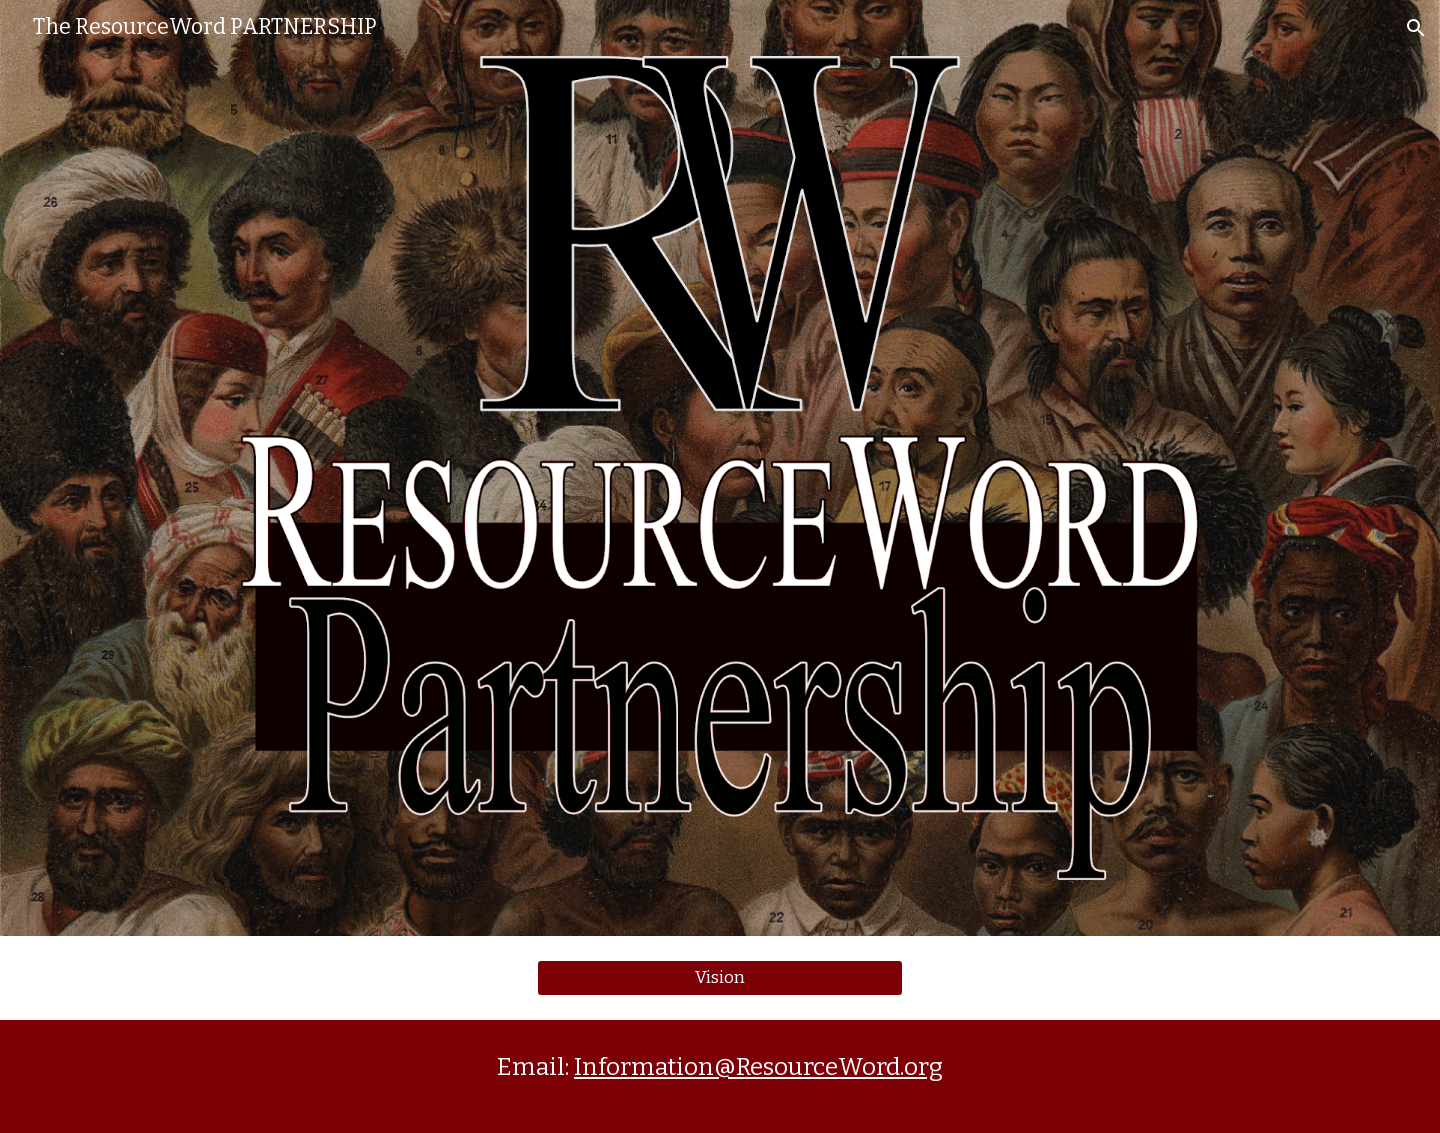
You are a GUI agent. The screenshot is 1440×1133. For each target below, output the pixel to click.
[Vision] (719, 978)
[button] (1416, 28)
